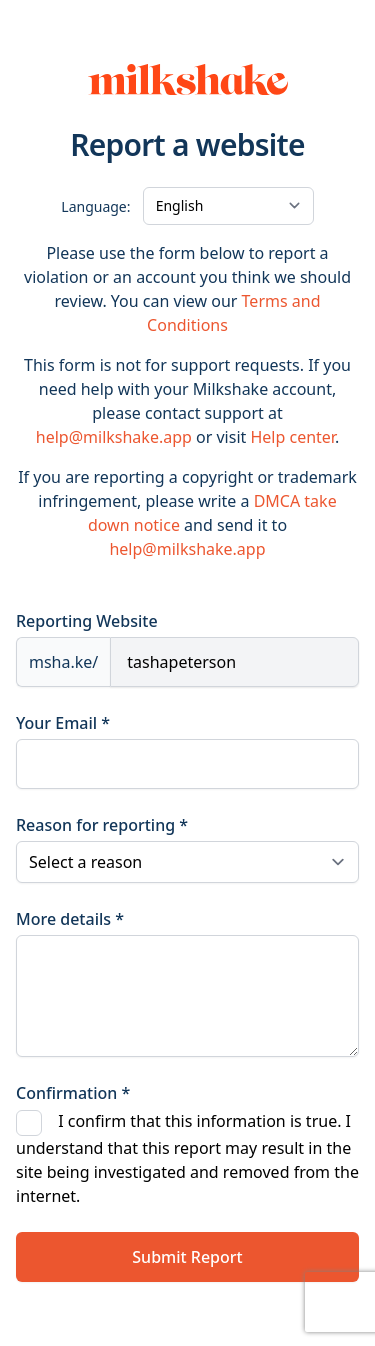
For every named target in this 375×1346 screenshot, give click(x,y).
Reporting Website (87, 621)
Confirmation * (73, 1093)
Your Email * (63, 723)
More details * (70, 919)
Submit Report (187, 1257)
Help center (292, 437)
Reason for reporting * (102, 825)
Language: (95, 206)
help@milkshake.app (114, 437)
